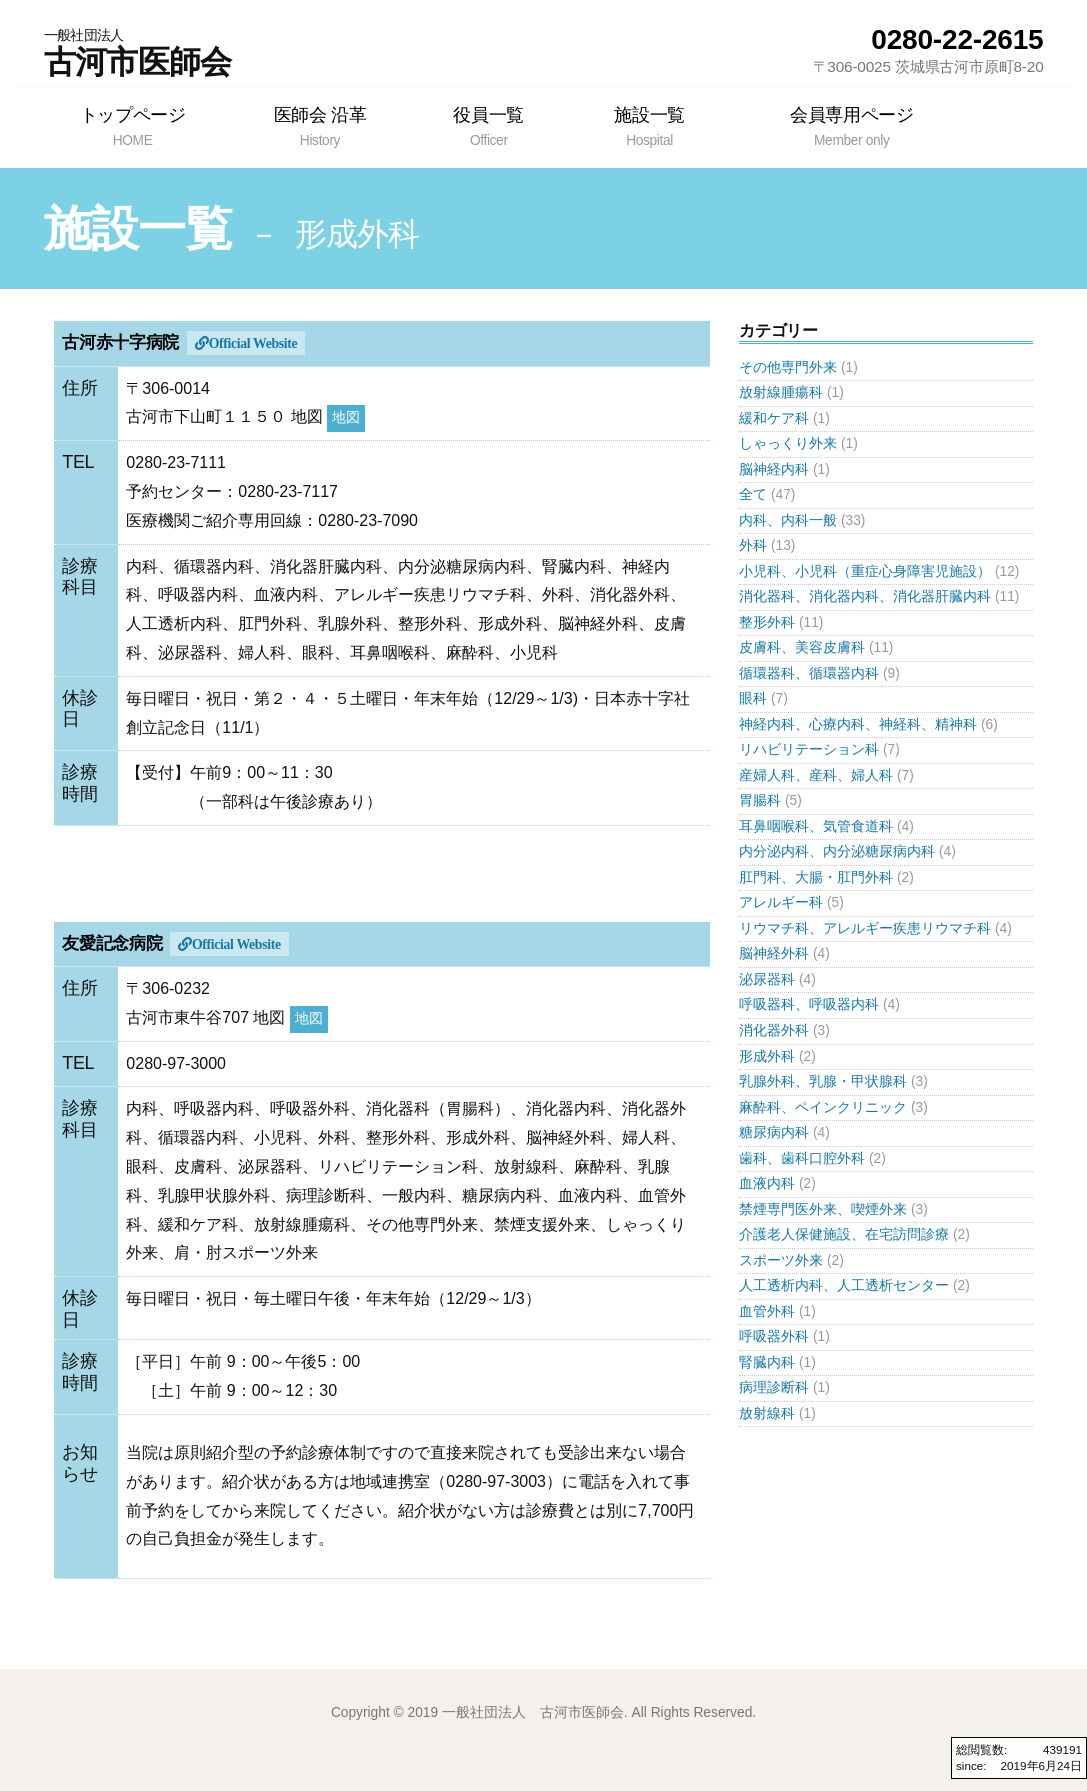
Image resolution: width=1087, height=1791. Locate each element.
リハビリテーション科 (809, 749)
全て (753, 494)
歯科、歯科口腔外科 (802, 1158)
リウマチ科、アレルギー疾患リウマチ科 (865, 928)
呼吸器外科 (774, 1336)
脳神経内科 (774, 469)
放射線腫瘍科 (781, 392)
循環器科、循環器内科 (809, 673)
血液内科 (767, 1183)
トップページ (133, 126)
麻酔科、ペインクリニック (823, 1107)
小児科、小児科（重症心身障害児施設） (865, 571)
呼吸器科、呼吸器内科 (809, 1004)
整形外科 (767, 622)
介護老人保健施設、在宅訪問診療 (844, 1234)
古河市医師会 (138, 53)
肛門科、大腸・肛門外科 (816, 877)
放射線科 (767, 1413)
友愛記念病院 (112, 943)
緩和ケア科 (774, 418)
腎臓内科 (767, 1362)
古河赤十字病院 (120, 342)
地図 (346, 417)
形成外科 (767, 1056)
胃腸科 (760, 800)
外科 (753, 545)
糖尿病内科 (774, 1132)
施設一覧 (649, 126)
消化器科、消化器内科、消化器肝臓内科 (865, 596)
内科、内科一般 (788, 520)
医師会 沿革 (319, 126)
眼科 (753, 698)
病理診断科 (774, 1387)
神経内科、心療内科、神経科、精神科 (858, 724)
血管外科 (767, 1311)
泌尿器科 (767, 979)
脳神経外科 (774, 953)
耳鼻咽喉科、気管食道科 (816, 826)
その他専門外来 (788, 367)
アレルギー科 (781, 902)
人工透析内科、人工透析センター (844, 1285)
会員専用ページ (851, 126)
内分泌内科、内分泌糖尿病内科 (837, 851)
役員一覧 (489, 126)
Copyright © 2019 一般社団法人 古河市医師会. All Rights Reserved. (543, 1712)
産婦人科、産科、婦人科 (816, 775)
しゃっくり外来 (788, 443)
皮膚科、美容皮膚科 (802, 647)
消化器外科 (774, 1030)
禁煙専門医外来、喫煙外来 (823, 1209)
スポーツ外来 (781, 1260)
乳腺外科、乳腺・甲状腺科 (823, 1081)
